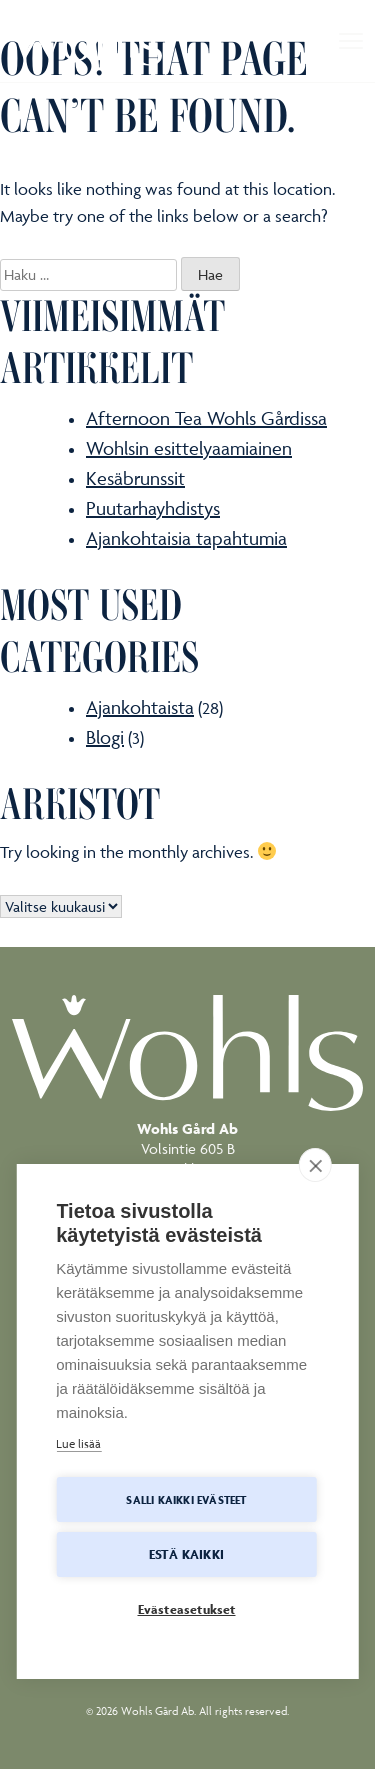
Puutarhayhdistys (153, 508)
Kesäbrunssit (135, 478)
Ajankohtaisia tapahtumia (186, 538)
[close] (315, 1166)
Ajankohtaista (140, 707)
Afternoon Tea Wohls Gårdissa (206, 418)
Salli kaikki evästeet (186, 1499)
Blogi (105, 737)
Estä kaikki (186, 1555)
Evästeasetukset (187, 1610)
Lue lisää (78, 1444)
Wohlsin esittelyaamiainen (189, 448)
